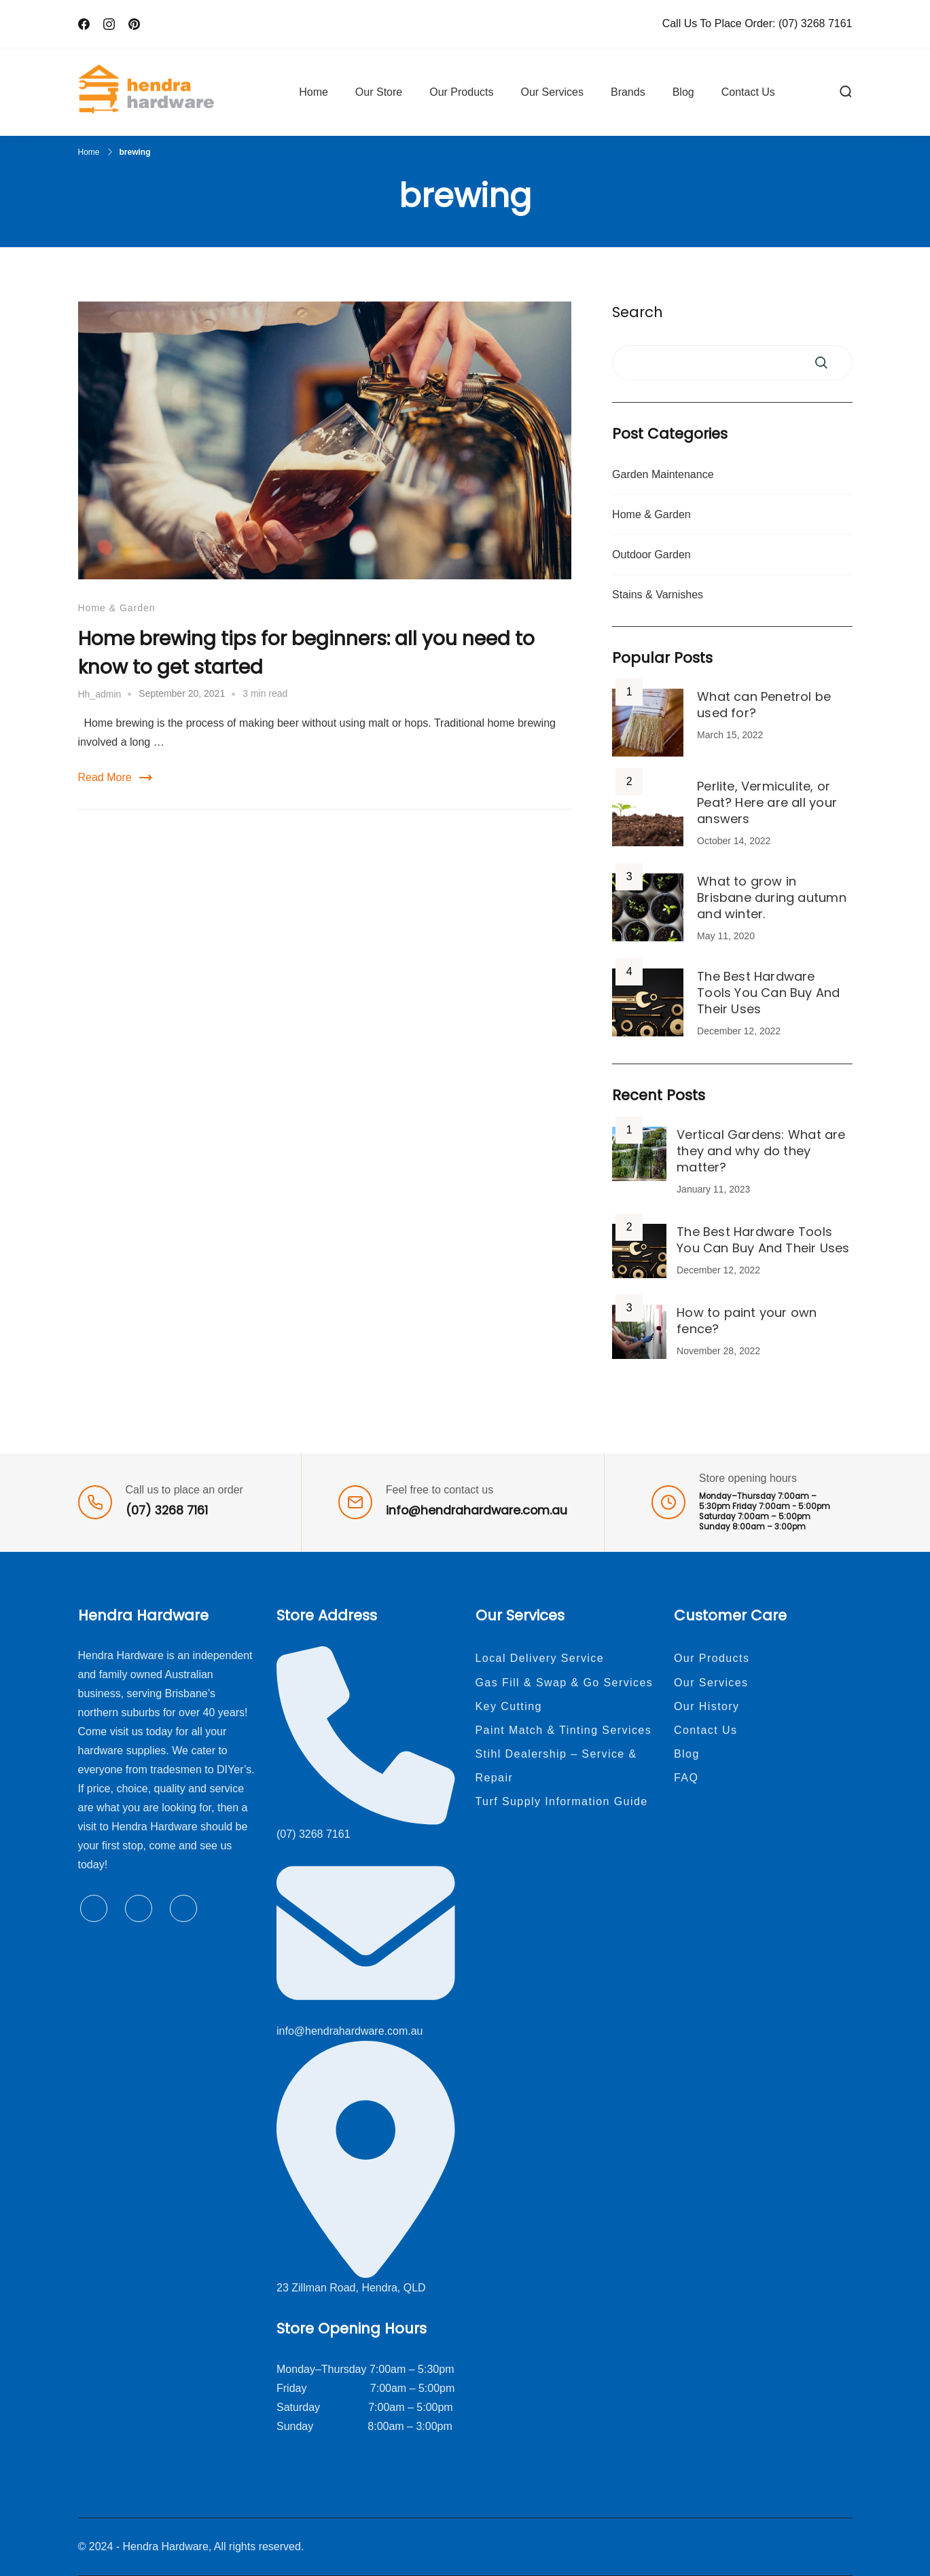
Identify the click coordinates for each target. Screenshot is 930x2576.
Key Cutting (509, 1706)
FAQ (686, 1777)
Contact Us (748, 92)
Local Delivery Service (540, 1658)
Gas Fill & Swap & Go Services (565, 1682)
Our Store (378, 92)
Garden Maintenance (662, 474)
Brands (628, 92)
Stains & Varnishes (657, 594)
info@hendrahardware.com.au (476, 1510)
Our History (707, 1706)
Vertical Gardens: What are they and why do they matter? (761, 1151)
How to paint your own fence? (747, 1320)
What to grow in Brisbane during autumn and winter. (771, 897)
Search (637, 312)
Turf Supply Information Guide (562, 1801)
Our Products (461, 92)
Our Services (551, 92)
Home (313, 92)
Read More (105, 777)
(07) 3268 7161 (816, 23)
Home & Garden (117, 607)
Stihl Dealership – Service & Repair (556, 1765)
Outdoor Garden (651, 554)
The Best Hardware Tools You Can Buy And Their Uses (768, 992)
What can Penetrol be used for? (764, 704)
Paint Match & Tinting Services (564, 1730)
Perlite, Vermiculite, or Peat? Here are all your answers (767, 802)
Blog (683, 92)
